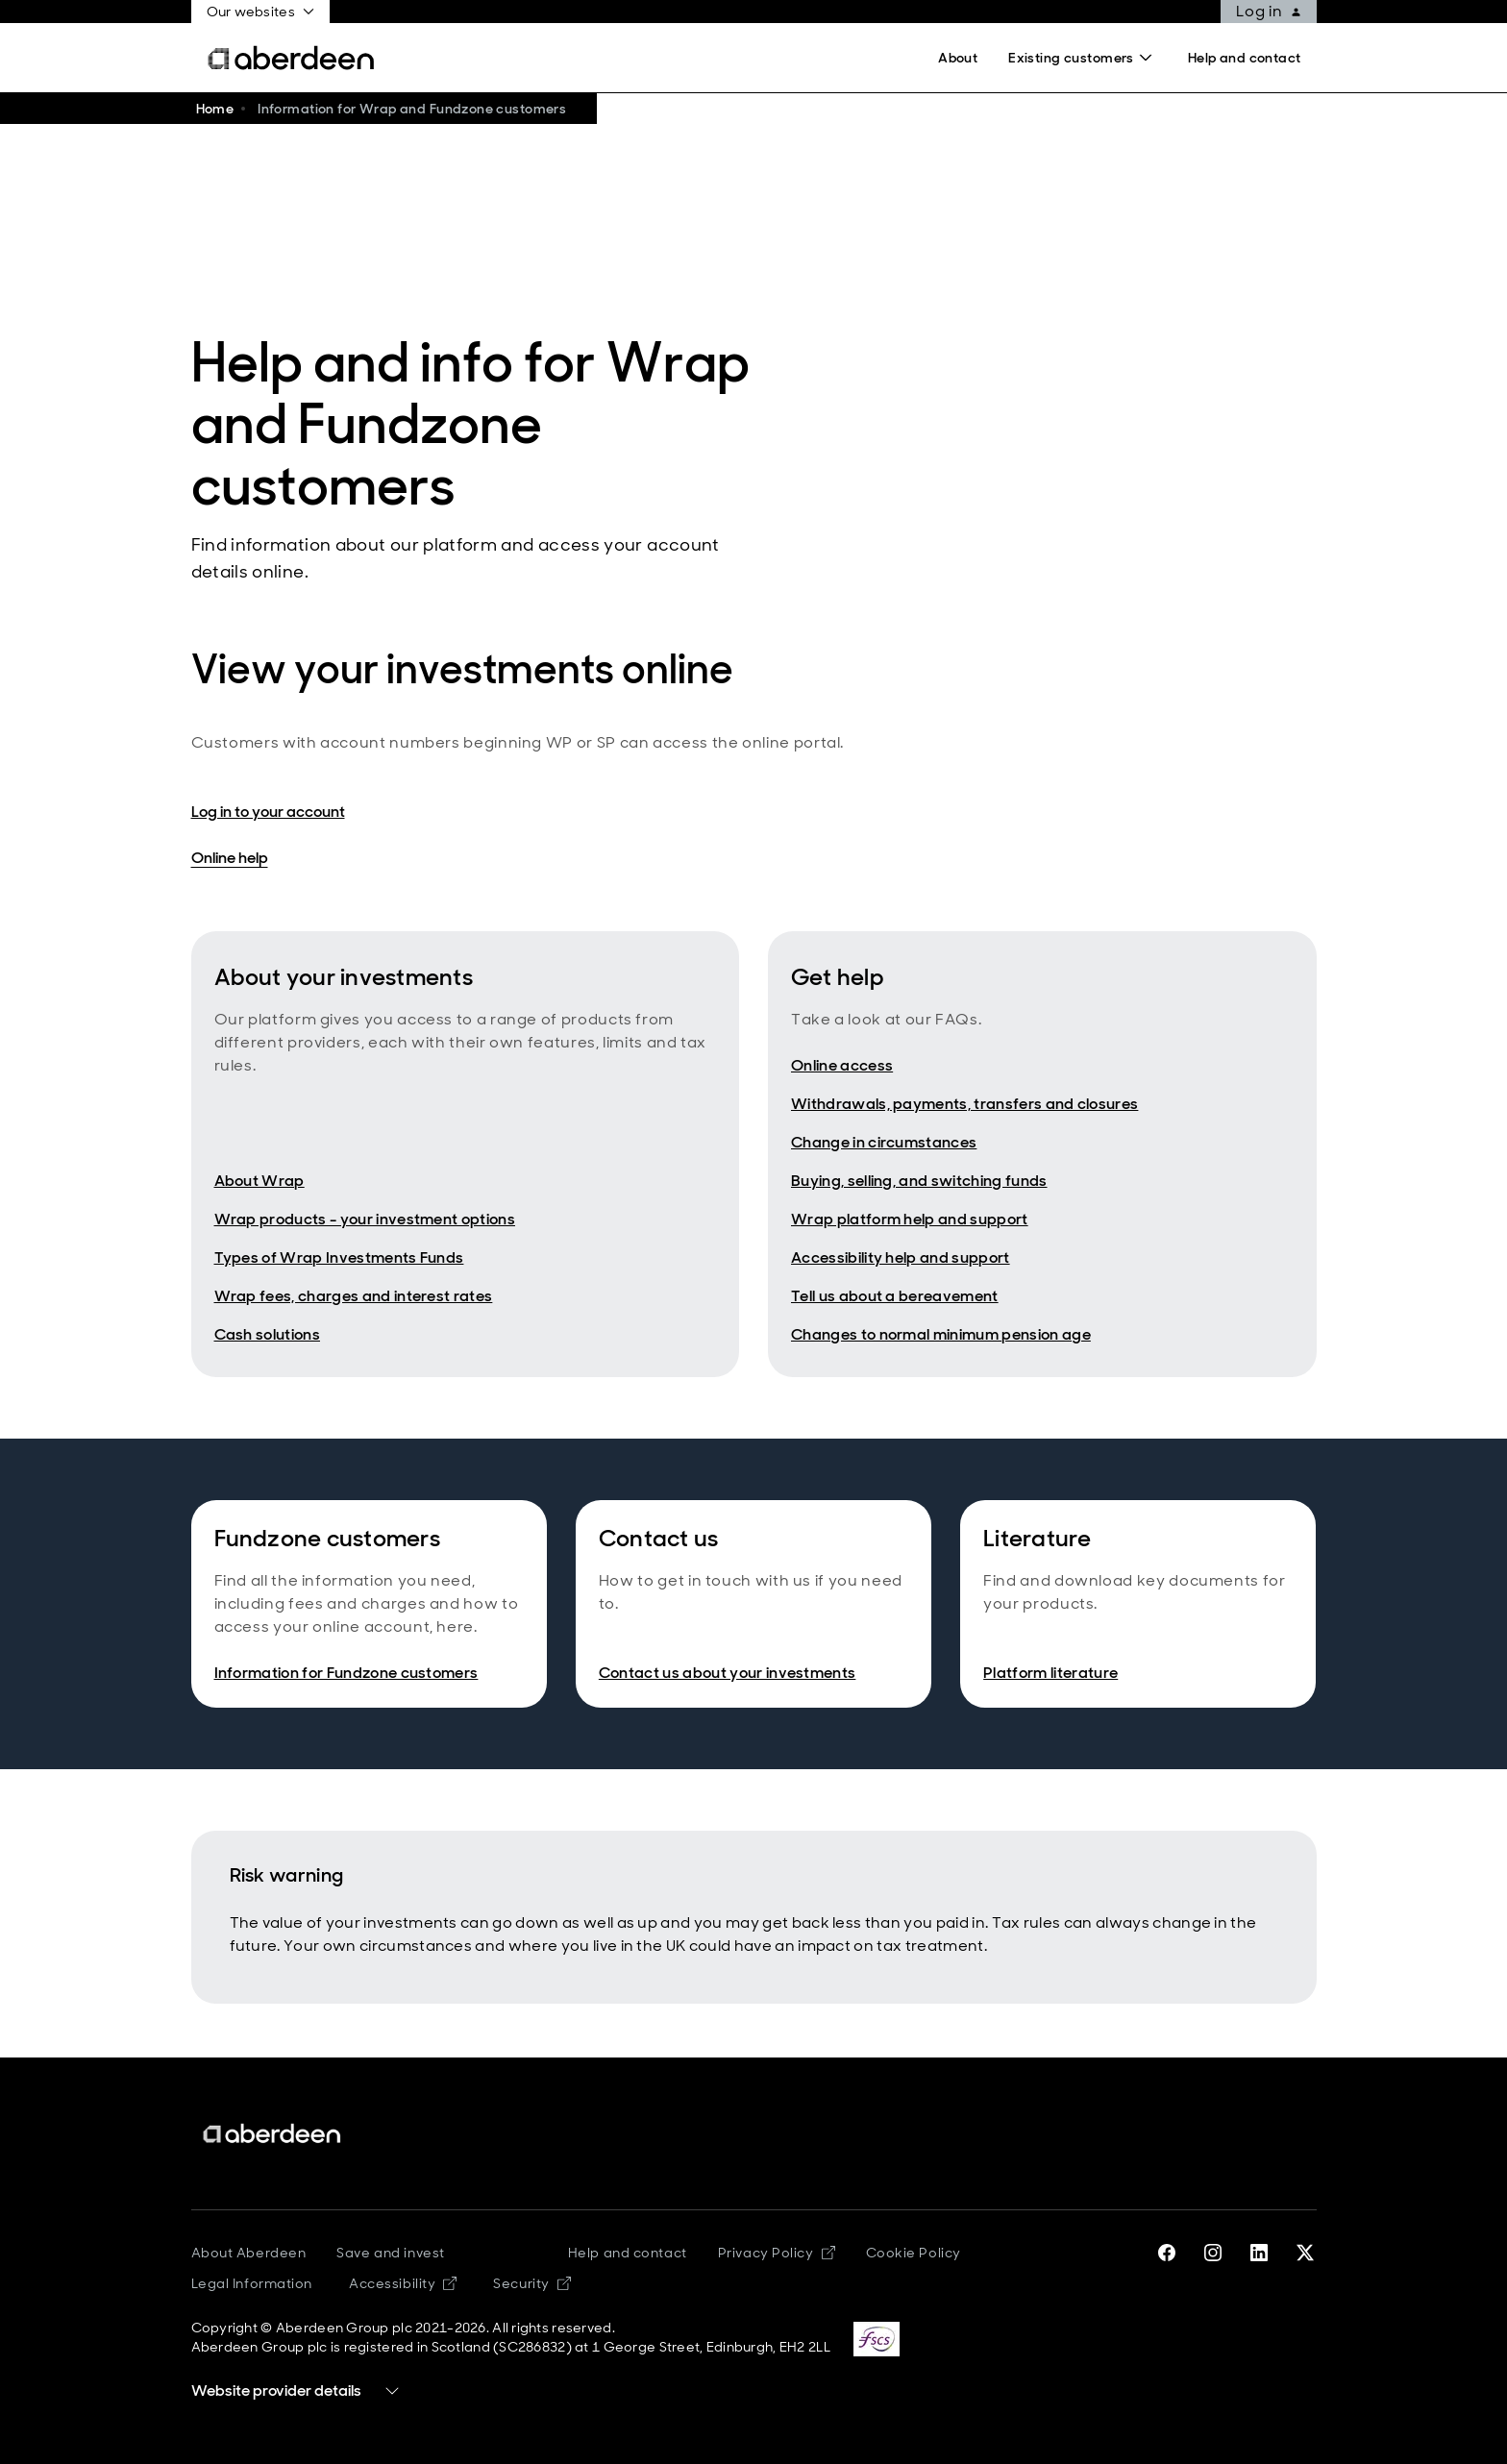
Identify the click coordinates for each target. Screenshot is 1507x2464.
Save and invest (390, 2252)
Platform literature (1050, 1673)
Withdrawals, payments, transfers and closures (964, 1104)
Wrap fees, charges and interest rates (353, 1296)
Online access (842, 1065)
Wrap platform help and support (909, 1219)
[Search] (1082, 57)
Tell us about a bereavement (895, 1296)
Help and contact (627, 2252)
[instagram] (1212, 2252)
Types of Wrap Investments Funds (339, 1257)
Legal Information (252, 2283)
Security (531, 2283)
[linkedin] (1259, 2252)
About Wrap (259, 1180)
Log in (1268, 11)
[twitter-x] (1305, 2252)
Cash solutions (267, 1334)
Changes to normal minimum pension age (941, 1334)
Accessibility (403, 2283)
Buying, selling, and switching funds (919, 1180)
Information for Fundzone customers (346, 1673)
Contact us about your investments (727, 1673)
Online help (229, 858)
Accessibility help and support (900, 1257)
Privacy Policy (776, 2252)
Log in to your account (268, 811)
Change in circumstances (883, 1142)
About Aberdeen (249, 2252)
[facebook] (1166, 2252)
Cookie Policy (913, 2252)
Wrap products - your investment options (364, 1219)
